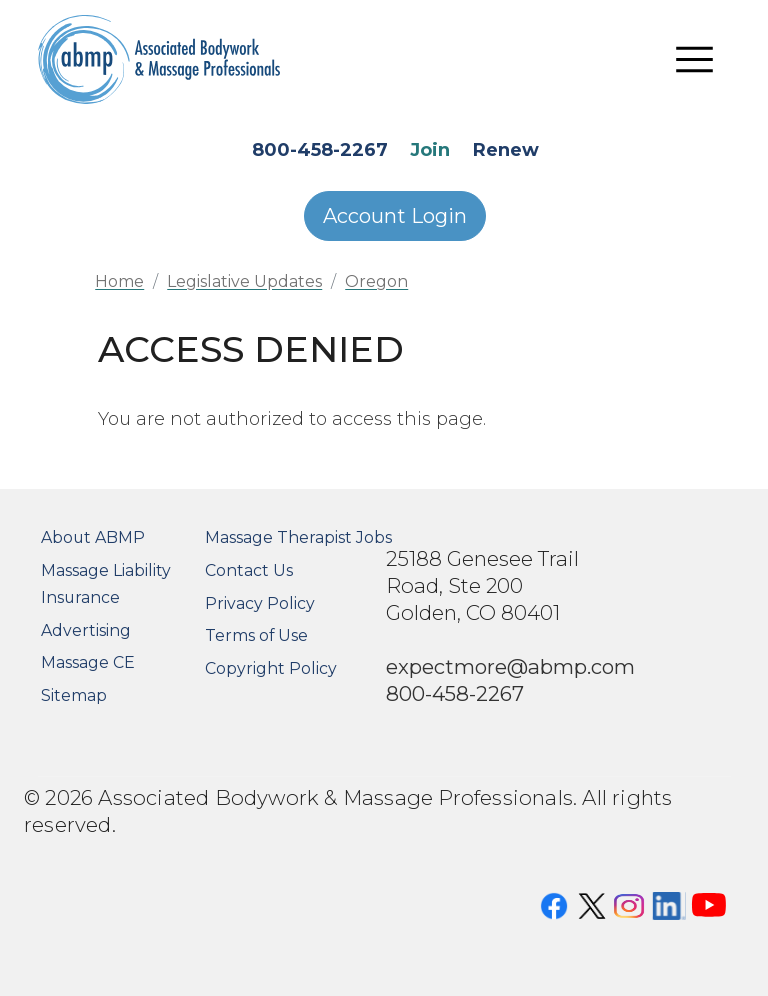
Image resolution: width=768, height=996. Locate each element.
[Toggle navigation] (695, 60)
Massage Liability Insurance (106, 584)
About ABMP (93, 537)
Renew (506, 150)
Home (119, 281)
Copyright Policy (271, 668)
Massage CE (88, 662)
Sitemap (74, 695)
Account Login (395, 216)
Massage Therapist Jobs (298, 537)
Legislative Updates (244, 281)
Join (430, 150)
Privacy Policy (260, 603)
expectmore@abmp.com (510, 666)
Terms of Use (256, 635)
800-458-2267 (320, 150)
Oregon (376, 281)
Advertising (86, 630)
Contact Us (249, 570)
